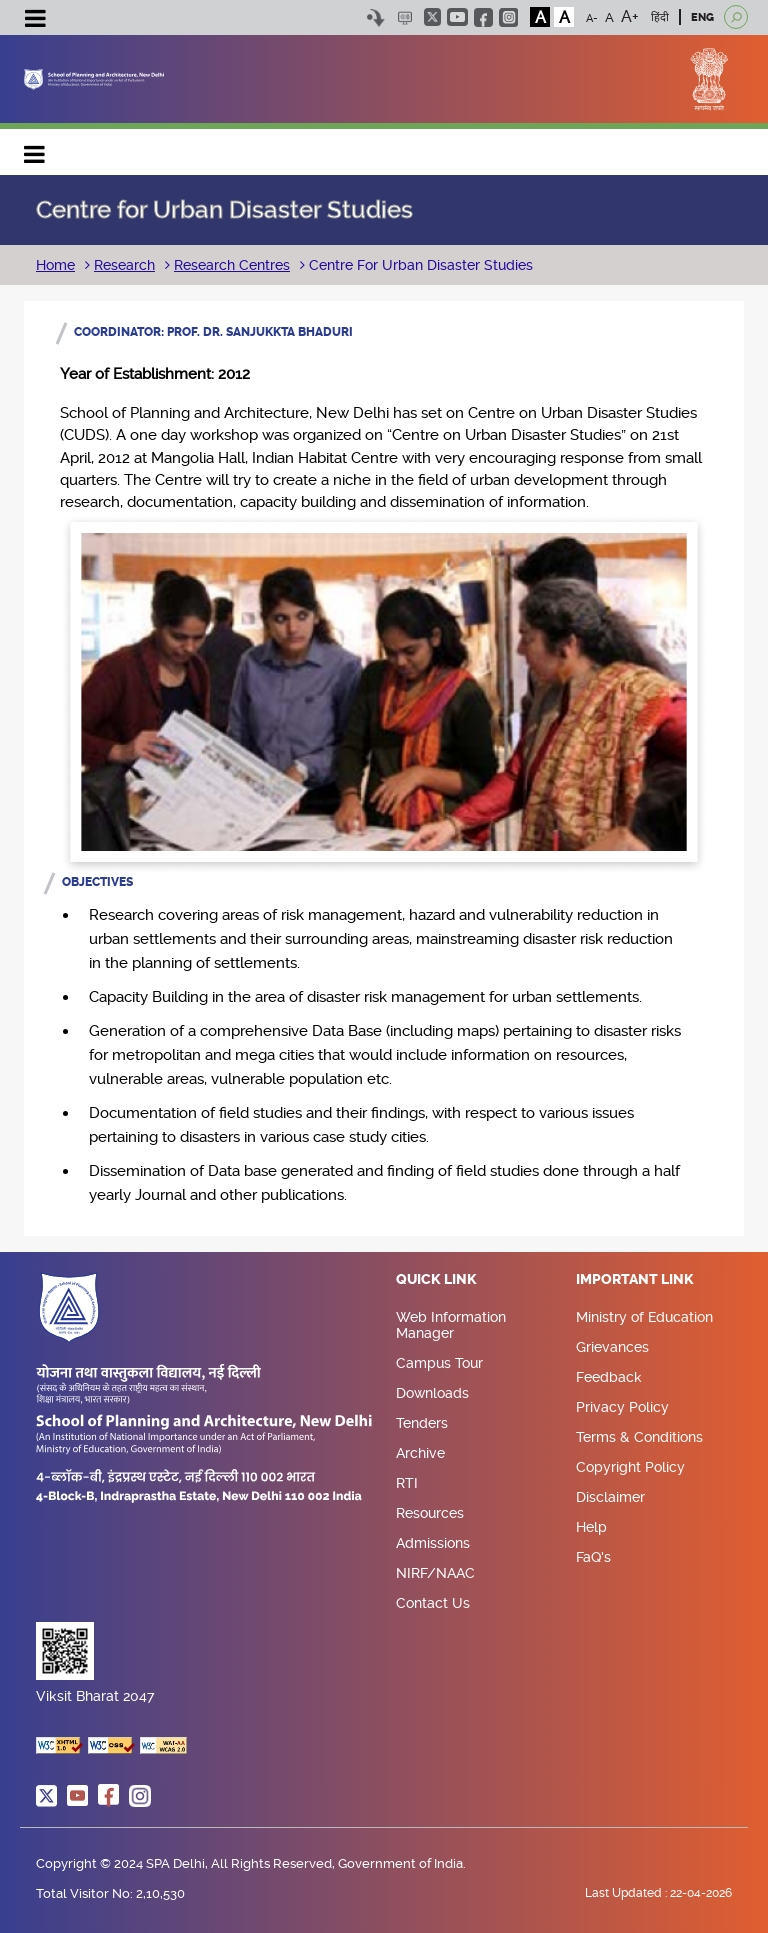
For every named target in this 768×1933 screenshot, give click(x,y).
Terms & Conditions (639, 1437)
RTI (407, 1483)
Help (591, 1527)
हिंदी (660, 17)
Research (124, 265)
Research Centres (232, 265)
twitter (432, 17)
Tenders (422, 1423)
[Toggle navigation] (35, 21)
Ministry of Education (644, 1317)
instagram (508, 17)
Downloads (432, 1393)
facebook (483, 17)
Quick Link (436, 1280)
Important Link (635, 1280)
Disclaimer (610, 1497)
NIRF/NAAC (435, 1573)
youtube (457, 17)
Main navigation (35, 149)
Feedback (609, 1377)
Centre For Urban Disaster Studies (419, 265)
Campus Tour (439, 1363)
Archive (420, 1453)
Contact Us (433, 1603)
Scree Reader (404, 17)
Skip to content (375, 17)
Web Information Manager (451, 1325)
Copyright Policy (630, 1467)
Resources (430, 1513)
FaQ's (593, 1557)
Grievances (612, 1347)
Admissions (433, 1543)
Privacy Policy (622, 1407)
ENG (702, 17)
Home (55, 265)
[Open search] (736, 17)
